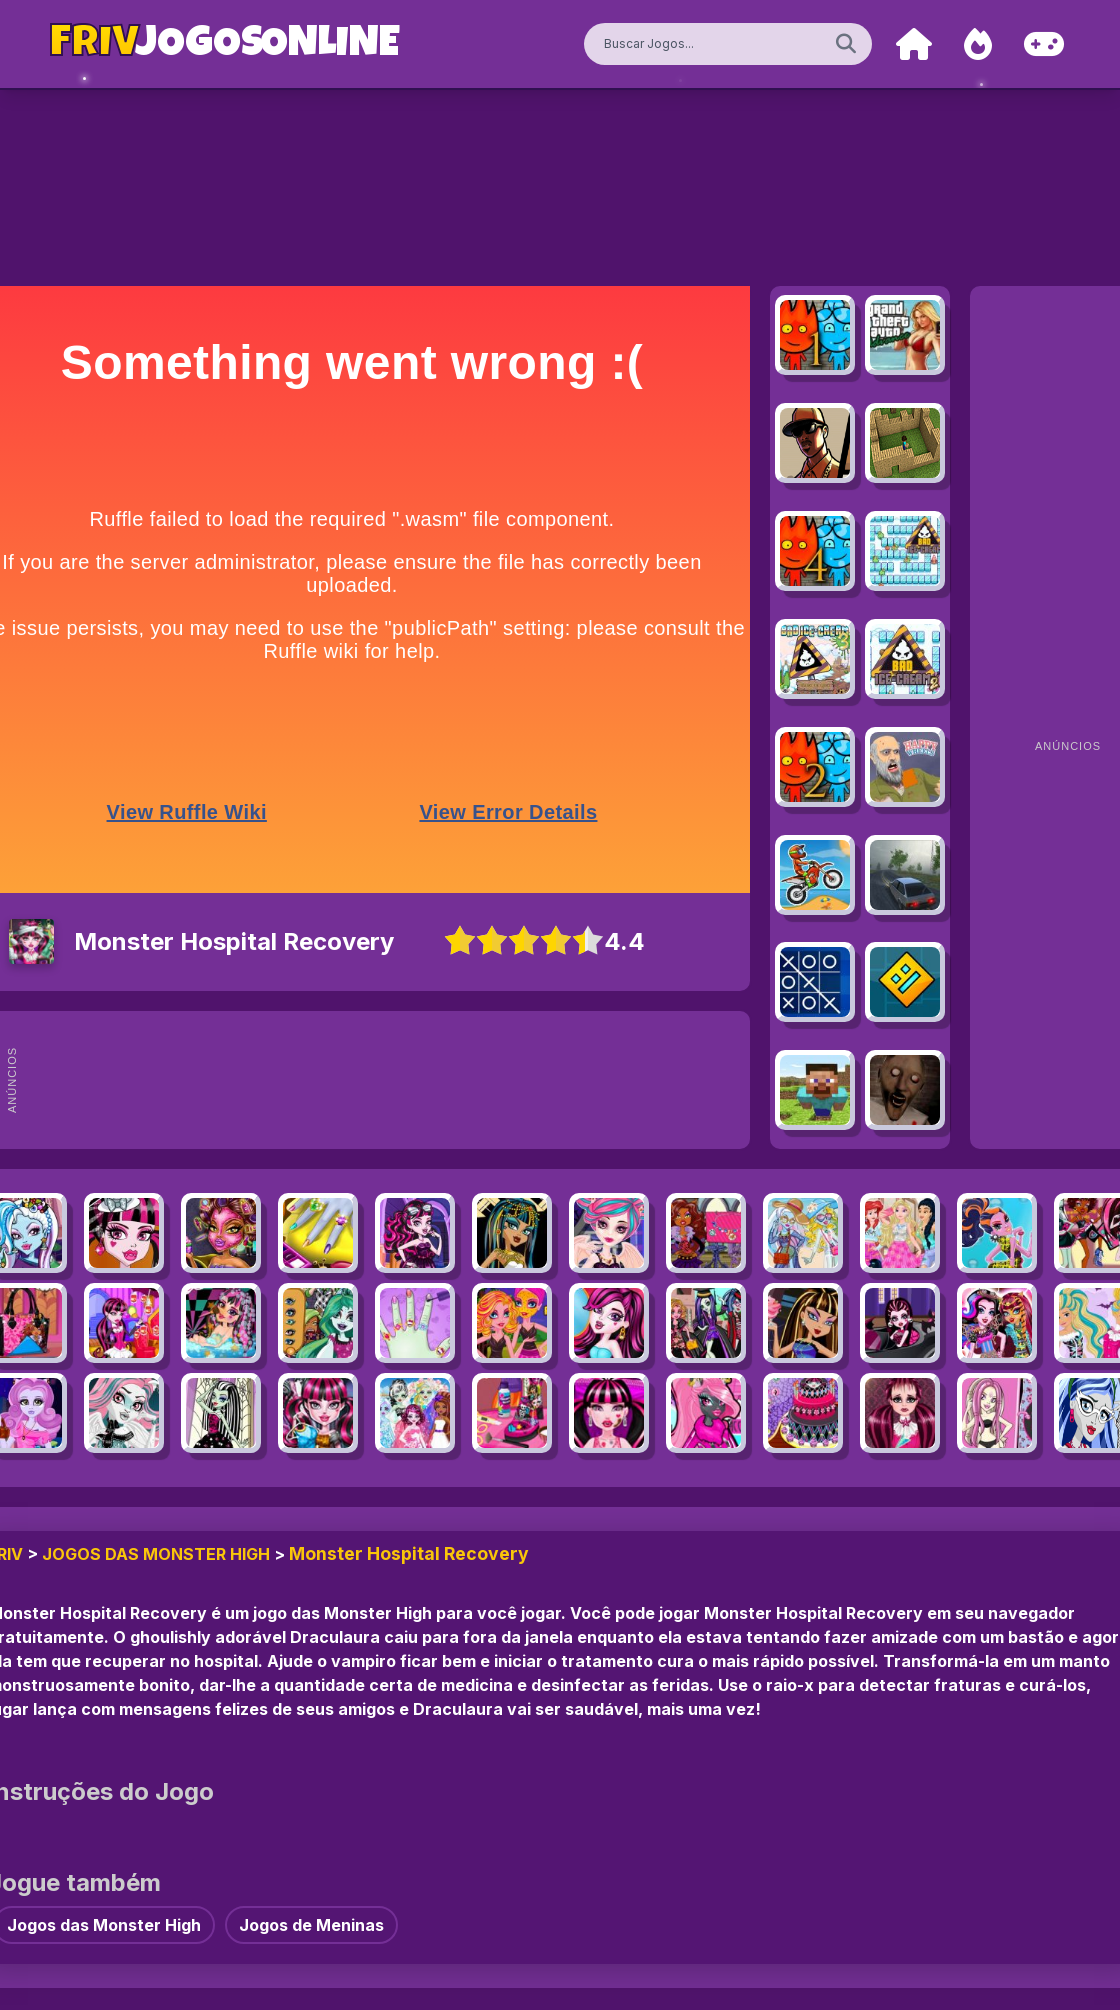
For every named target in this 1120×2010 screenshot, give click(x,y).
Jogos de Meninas (311, 1925)
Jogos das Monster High (156, 1554)
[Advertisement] (408, 1080)
